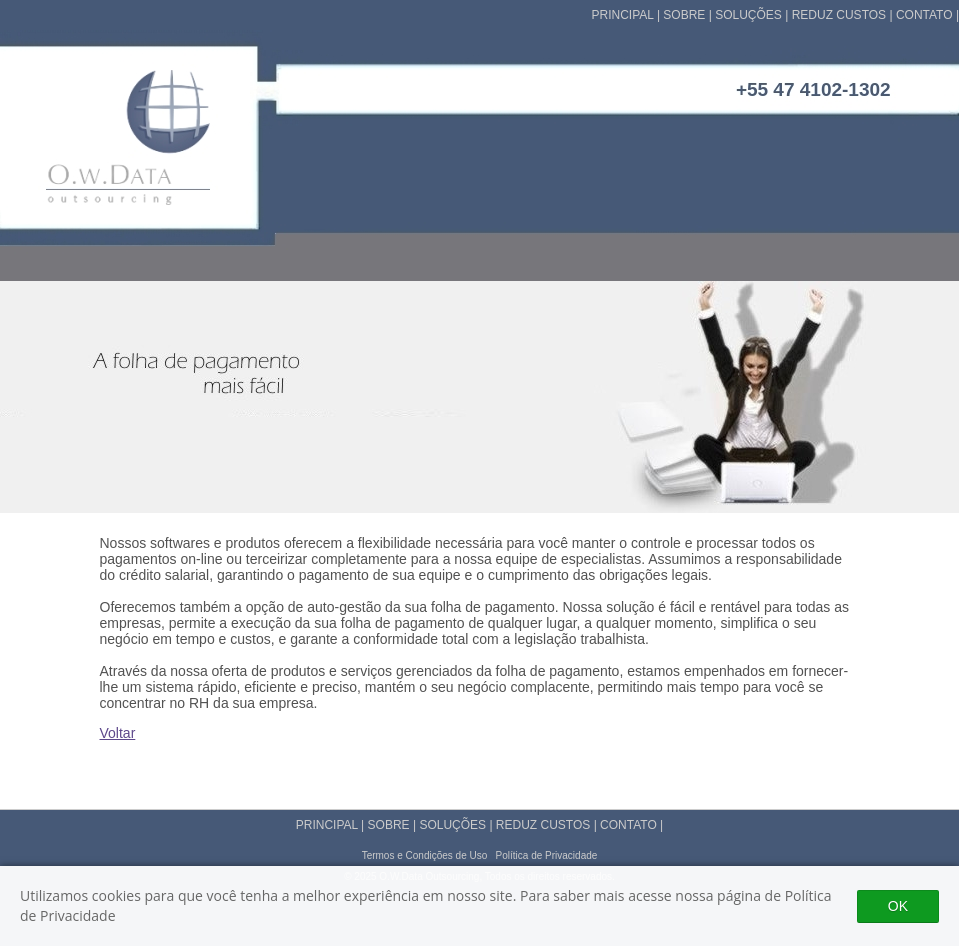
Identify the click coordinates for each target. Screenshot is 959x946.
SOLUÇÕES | (753, 15)
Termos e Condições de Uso (425, 855)
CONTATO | (927, 15)
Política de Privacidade (547, 855)
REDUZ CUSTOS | (844, 15)
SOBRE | (689, 15)
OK (898, 906)
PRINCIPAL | (628, 15)
